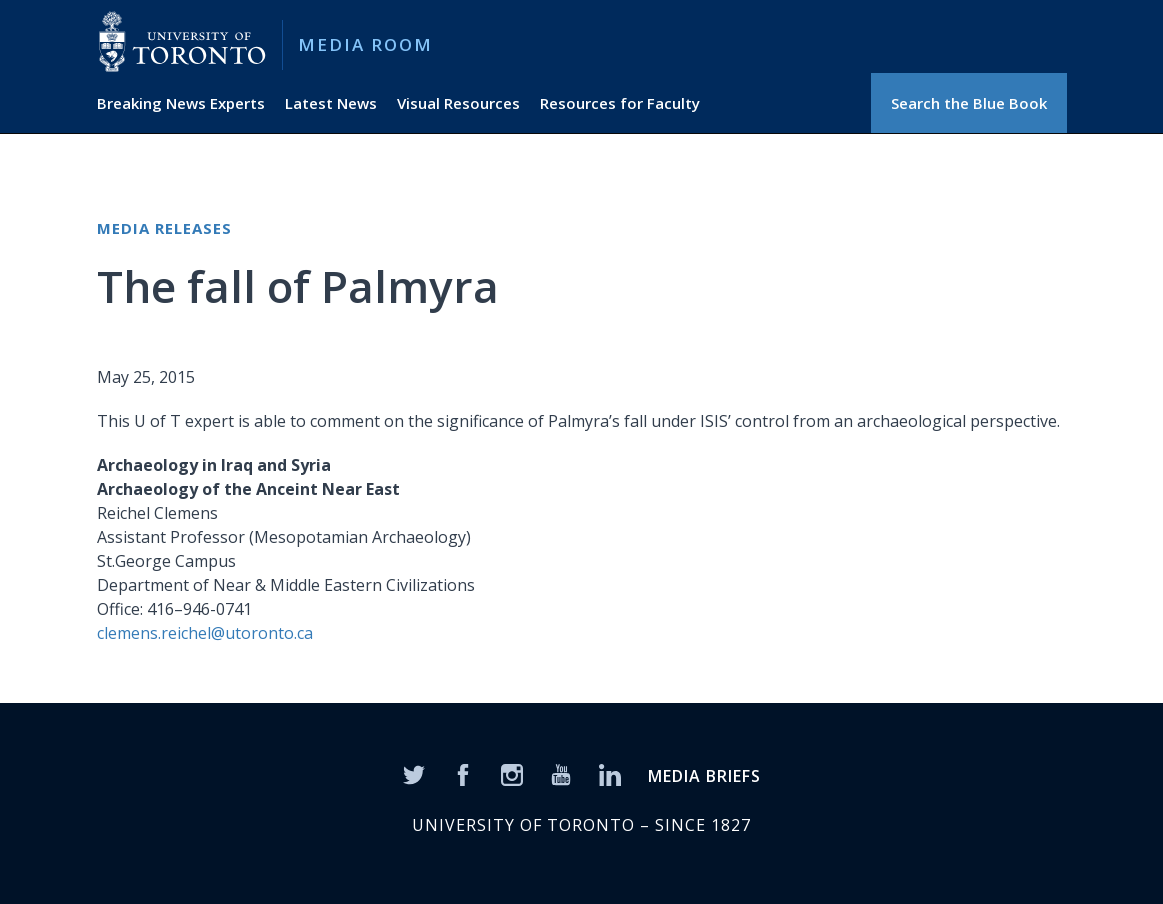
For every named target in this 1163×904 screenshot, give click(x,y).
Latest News (331, 103)
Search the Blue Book (969, 103)
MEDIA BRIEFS (704, 776)
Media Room (365, 44)
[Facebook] (463, 773)
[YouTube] (561, 773)
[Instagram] (512, 773)
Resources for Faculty (620, 103)
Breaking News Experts (181, 103)
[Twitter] (414, 773)
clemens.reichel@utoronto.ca (205, 633)
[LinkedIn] (610, 773)
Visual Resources (458, 103)
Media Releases (164, 228)
